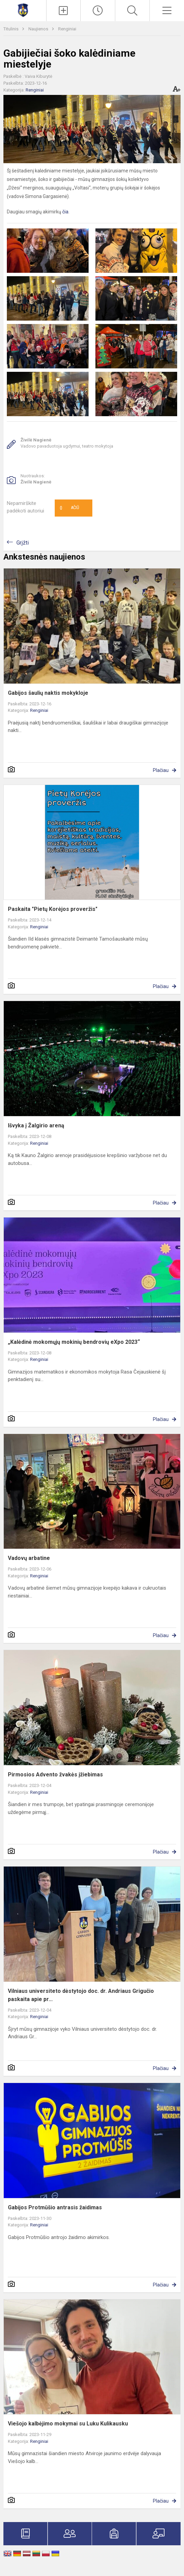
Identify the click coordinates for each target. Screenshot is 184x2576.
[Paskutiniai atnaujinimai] (98, 10)
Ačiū (69, 508)
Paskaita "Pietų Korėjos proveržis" (52, 909)
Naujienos (38, 28)
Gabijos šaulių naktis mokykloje (48, 693)
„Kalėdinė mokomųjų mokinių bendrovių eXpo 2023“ (74, 1342)
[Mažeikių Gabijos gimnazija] (22, 9)
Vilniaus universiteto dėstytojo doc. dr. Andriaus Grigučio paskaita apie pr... (81, 1995)
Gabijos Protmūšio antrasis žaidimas (55, 2207)
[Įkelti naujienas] (64, 10)
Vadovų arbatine (29, 1558)
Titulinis (11, 28)
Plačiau (161, 770)
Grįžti (22, 542)
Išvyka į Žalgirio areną (36, 1125)
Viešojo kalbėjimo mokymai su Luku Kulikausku (68, 2423)
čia (65, 211)
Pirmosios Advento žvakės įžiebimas (55, 1774)
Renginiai (67, 28)
